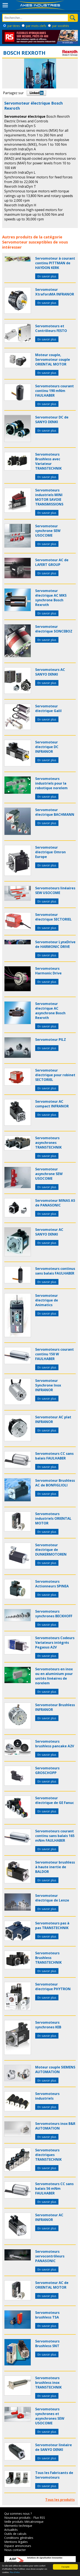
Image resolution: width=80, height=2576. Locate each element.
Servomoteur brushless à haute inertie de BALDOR (55, 1867)
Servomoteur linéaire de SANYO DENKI (53, 2447)
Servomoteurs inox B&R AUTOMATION (55, 2126)
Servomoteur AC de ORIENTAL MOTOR (51, 2285)
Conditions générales (18, 2538)
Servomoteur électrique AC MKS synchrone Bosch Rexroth (51, 597)
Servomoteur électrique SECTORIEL (53, 917)
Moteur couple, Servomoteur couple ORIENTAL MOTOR (52, 360)
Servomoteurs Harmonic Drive (48, 970)
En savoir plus (46, 276)
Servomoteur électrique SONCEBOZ (53, 629)
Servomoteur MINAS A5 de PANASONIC (55, 1203)
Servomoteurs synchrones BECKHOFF (53, 1613)
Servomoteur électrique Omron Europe (50, 852)
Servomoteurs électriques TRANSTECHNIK (48, 2155)
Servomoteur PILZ (50, 1039)
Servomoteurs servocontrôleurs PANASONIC (49, 2256)
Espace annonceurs (17, 2546)
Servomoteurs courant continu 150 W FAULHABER (54, 1354)
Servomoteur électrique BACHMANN (54, 812)
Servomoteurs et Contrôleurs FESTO (51, 328)
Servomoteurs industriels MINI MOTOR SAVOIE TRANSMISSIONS (49, 497)
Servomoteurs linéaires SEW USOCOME (55, 890)
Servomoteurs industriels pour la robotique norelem (51, 783)
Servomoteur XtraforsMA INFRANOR (54, 292)
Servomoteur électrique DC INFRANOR (46, 747)
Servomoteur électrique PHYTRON (53, 1986)
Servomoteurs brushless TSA (47, 2315)
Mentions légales (16, 2542)
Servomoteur (15, 242)
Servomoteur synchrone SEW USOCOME (47, 531)
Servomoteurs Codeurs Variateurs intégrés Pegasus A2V (54, 1643)
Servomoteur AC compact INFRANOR (52, 1103)
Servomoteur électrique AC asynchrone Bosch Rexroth (50, 1010)
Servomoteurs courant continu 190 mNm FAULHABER (54, 391)
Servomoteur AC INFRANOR (49, 2217)
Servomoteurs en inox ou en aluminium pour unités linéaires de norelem (54, 1676)
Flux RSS (39, 2518)
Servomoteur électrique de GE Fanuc (54, 1800)
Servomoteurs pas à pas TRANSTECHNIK (52, 1925)
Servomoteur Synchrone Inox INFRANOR (48, 1385)
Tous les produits (60, 2499)
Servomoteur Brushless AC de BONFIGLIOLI (55, 1482)
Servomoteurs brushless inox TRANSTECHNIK (48, 2383)
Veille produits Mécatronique (24, 2522)
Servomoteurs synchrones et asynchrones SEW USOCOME (49, 2416)
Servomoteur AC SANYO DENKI (49, 1232)
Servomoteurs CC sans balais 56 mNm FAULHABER (54, 2188)
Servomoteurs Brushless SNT (47, 2343)
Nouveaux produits (17, 2518)
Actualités (11, 2530)
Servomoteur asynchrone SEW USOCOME (49, 1174)
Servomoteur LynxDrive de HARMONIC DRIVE (55, 944)
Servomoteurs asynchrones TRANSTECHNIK (48, 1143)
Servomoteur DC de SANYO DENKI (51, 419)
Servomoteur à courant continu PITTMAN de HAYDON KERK (55, 263)
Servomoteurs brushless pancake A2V (54, 1743)
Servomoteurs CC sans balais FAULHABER (54, 1456)
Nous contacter (15, 2550)
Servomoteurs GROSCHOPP (47, 1770)
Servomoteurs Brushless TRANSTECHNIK (48, 1958)
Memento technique (18, 2526)
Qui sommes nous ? (18, 2514)
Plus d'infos (15, 2572)
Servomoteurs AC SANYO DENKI (50, 672)
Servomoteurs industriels (47, 2096)
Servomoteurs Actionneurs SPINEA (52, 1583)
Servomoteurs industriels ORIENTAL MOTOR (53, 1518)
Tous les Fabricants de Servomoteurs (54, 2475)
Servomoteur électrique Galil (48, 708)
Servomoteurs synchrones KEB (48, 2024)
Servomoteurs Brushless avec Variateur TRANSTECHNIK (48, 461)
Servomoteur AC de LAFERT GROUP (51, 562)
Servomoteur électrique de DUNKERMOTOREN (51, 1550)
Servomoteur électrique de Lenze (52, 1898)
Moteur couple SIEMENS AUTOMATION (55, 2069)
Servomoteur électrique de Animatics (46, 1300)
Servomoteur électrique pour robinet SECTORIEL (55, 1075)
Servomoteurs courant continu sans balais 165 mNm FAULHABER (54, 1836)
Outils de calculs (15, 2534)
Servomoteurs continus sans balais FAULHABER (55, 1271)
